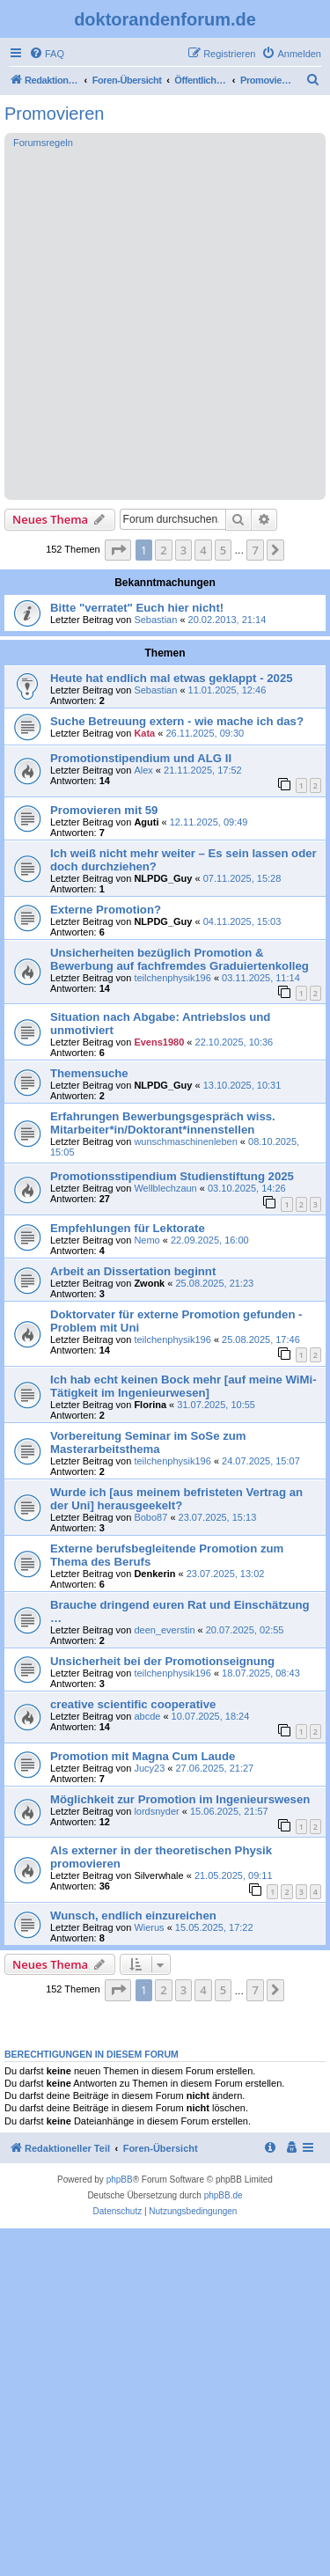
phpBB (119, 2179)
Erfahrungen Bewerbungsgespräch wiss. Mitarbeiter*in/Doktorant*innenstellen (162, 1123)
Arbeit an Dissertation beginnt (133, 1271)
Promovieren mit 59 (104, 810)
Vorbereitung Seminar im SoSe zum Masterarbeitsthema (148, 1442)
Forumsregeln (43, 142)
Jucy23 (149, 1768)
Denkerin (154, 1573)
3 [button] (183, 550)
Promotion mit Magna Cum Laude (142, 1756)
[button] (118, 550)
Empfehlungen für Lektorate (127, 1228)
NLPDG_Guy (163, 878)
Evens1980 (159, 1042)
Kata (144, 733)
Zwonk (149, 1283)
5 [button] (223, 550)
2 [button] (163, 550)
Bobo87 (150, 1517)
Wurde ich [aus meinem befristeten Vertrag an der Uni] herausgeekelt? (176, 1499)
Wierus (149, 1927)
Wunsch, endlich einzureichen (133, 1915)
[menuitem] (46, 53)
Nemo (146, 1240)
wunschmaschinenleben (185, 1141)
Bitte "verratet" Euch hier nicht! (137, 607)
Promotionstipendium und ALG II (140, 758)
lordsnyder (156, 1811)
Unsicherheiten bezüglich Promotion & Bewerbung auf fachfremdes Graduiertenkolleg (179, 959)
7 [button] (255, 550)
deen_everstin (164, 1630)
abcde (147, 1716)
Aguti (146, 822)
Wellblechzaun (165, 1188)
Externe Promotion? (105, 909)
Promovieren (54, 113)
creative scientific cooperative (133, 1704)
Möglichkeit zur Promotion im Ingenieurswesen (180, 1799)
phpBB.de (223, 2195)
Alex (143, 770)
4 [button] (203, 550)
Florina (150, 1404)
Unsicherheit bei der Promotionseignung (162, 1661)
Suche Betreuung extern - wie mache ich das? (177, 721)
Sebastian (155, 619)
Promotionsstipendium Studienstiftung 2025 (172, 1176)
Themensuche (89, 1073)
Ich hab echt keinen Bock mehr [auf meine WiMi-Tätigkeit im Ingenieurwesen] (183, 1386)
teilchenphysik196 (172, 977)
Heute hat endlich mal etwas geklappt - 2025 (171, 678)
